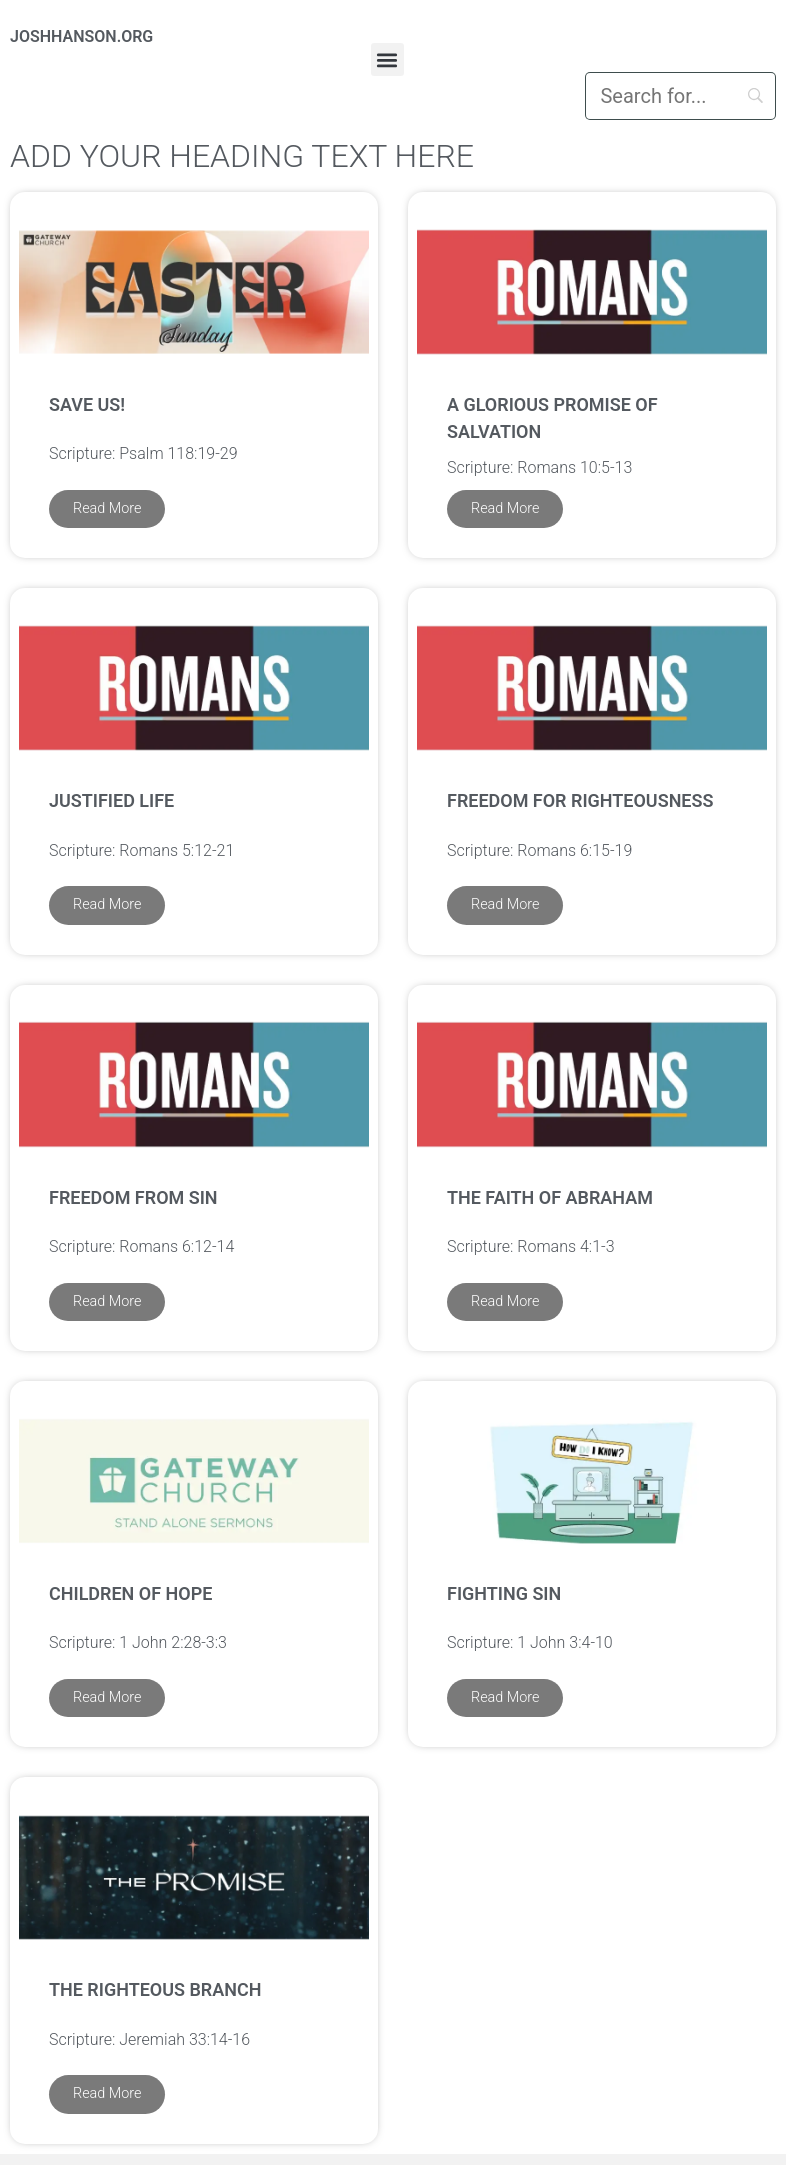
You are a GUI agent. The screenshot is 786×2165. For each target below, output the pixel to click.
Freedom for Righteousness (580, 800)
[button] (387, 59)
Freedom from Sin (133, 1197)
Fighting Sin (504, 1593)
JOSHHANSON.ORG (81, 36)
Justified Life (111, 800)
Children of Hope (130, 1593)
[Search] (680, 96)
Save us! (87, 404)
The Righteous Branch (155, 1989)
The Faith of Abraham (550, 1197)
